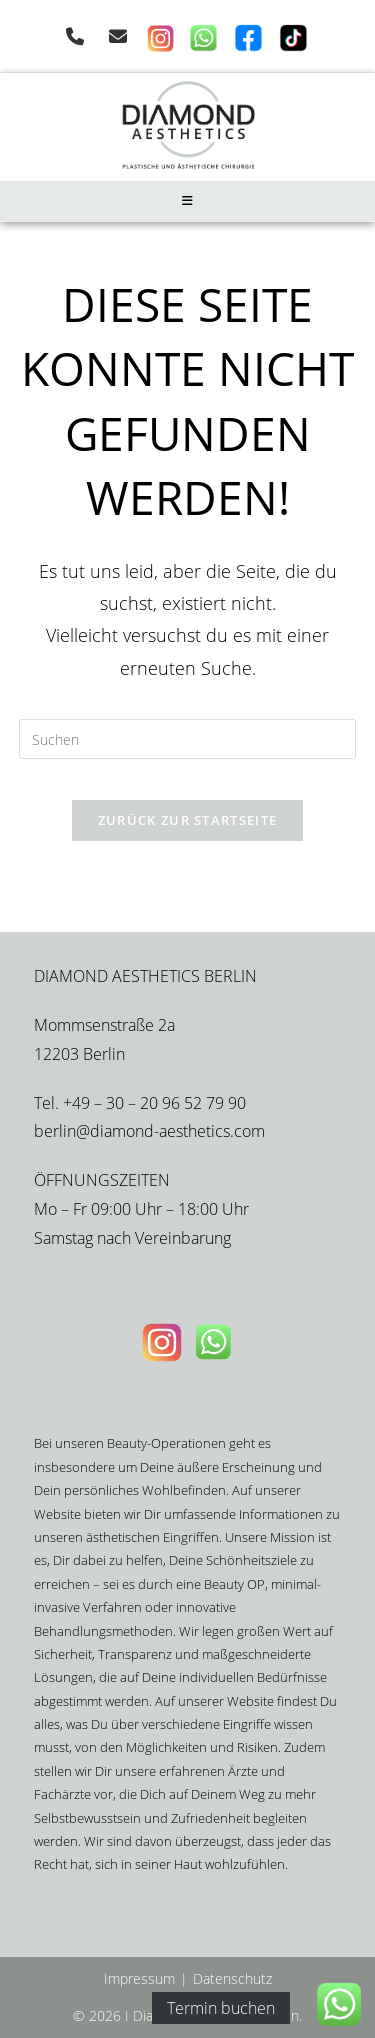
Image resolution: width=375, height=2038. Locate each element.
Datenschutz (232, 1978)
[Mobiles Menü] (188, 201)
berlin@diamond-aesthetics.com (149, 1131)
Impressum (139, 1978)
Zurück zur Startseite (187, 820)
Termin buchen (221, 2008)
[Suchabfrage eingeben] (188, 739)
